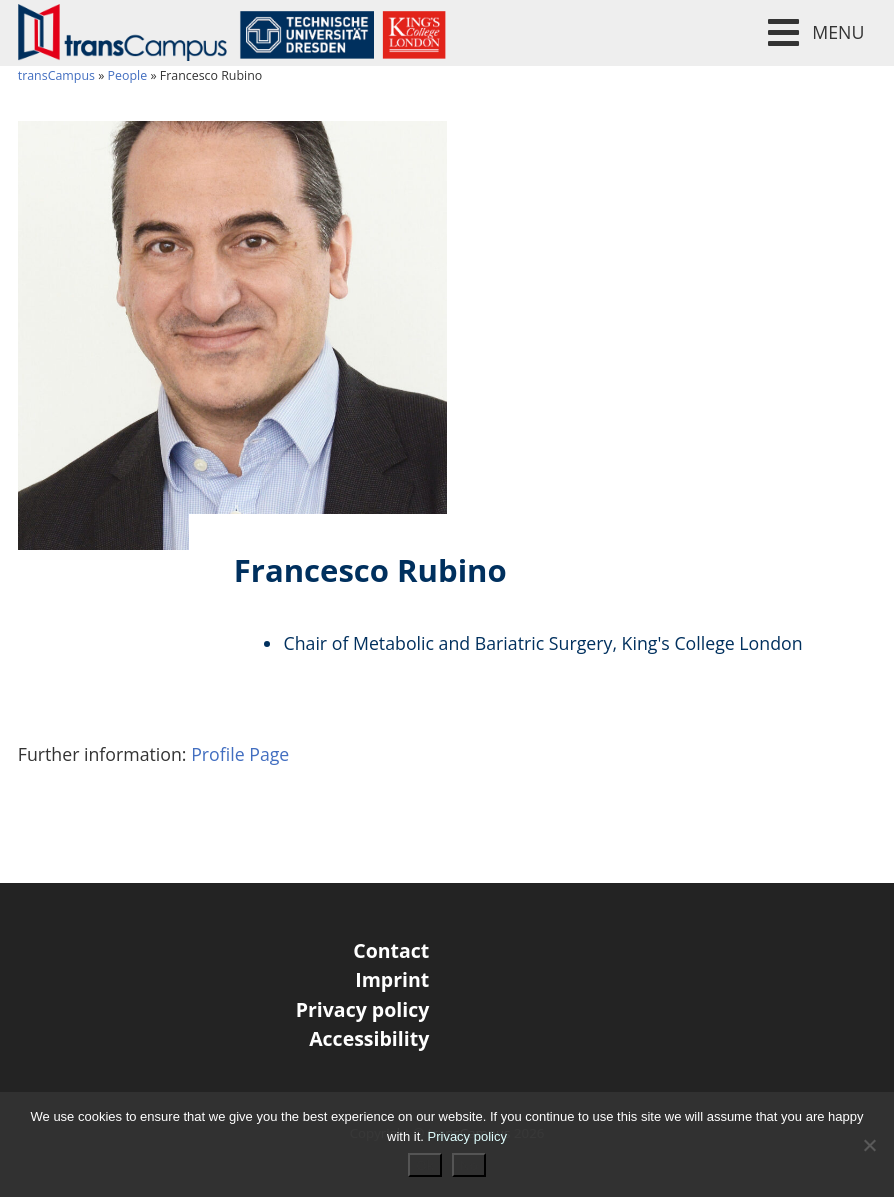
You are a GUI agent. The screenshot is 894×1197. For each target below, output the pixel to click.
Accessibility (369, 1038)
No (469, 1165)
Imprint (392, 979)
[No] (869, 1145)
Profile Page (240, 754)
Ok (424, 1165)
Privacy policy (363, 1009)
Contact (391, 950)
